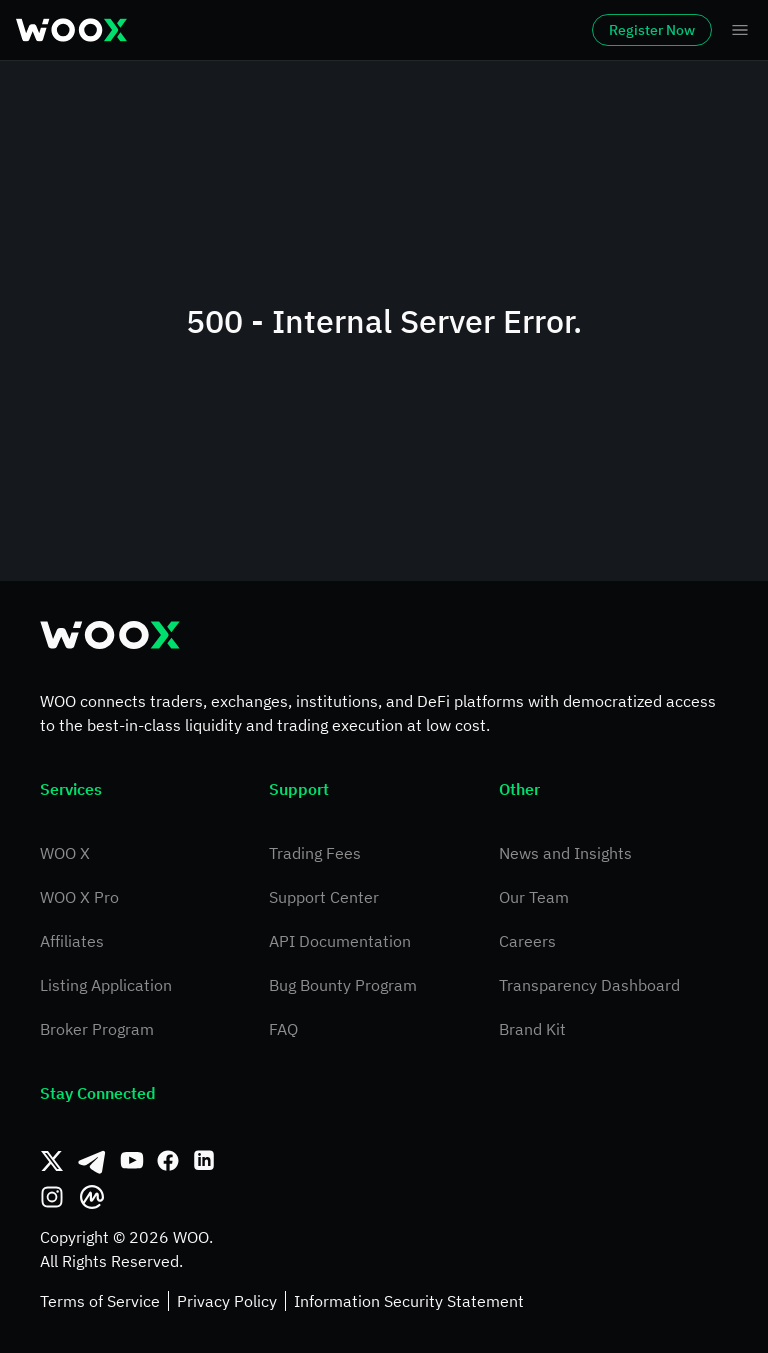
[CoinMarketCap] (92, 1197)
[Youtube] (132, 1161)
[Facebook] (168, 1161)
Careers (527, 941)
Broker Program (97, 1029)
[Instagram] (52, 1197)
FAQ (283, 1029)
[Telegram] (92, 1161)
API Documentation (340, 941)
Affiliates (72, 941)
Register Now (652, 30)
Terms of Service (100, 1301)
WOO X (65, 853)
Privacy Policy (227, 1301)
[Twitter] (52, 1161)
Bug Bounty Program (343, 985)
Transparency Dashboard (589, 985)
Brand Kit (532, 1029)
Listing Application (106, 985)
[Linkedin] (204, 1161)
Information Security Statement (409, 1301)
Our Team (534, 897)
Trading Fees (315, 853)
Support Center (324, 897)
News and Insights (565, 853)
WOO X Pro (79, 897)
